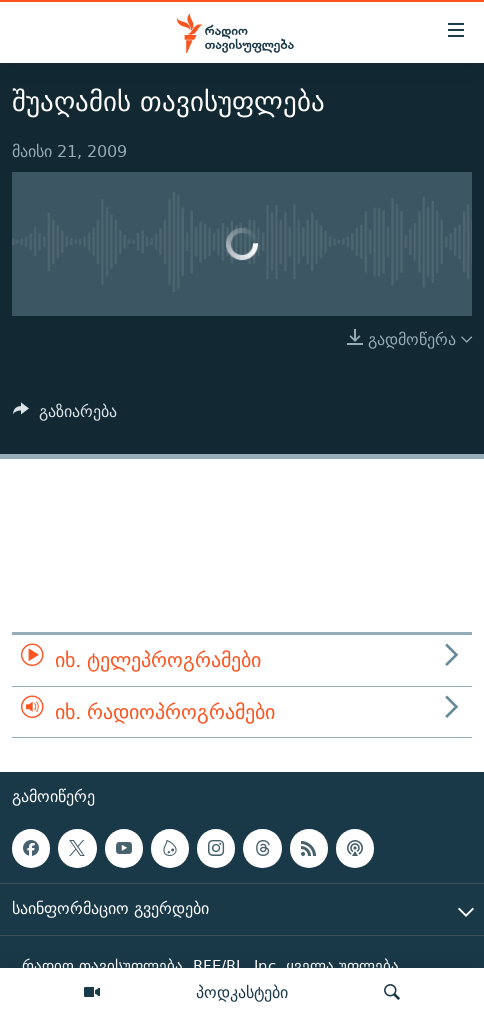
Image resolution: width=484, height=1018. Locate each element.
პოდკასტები (242, 992)
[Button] (65, 416)
